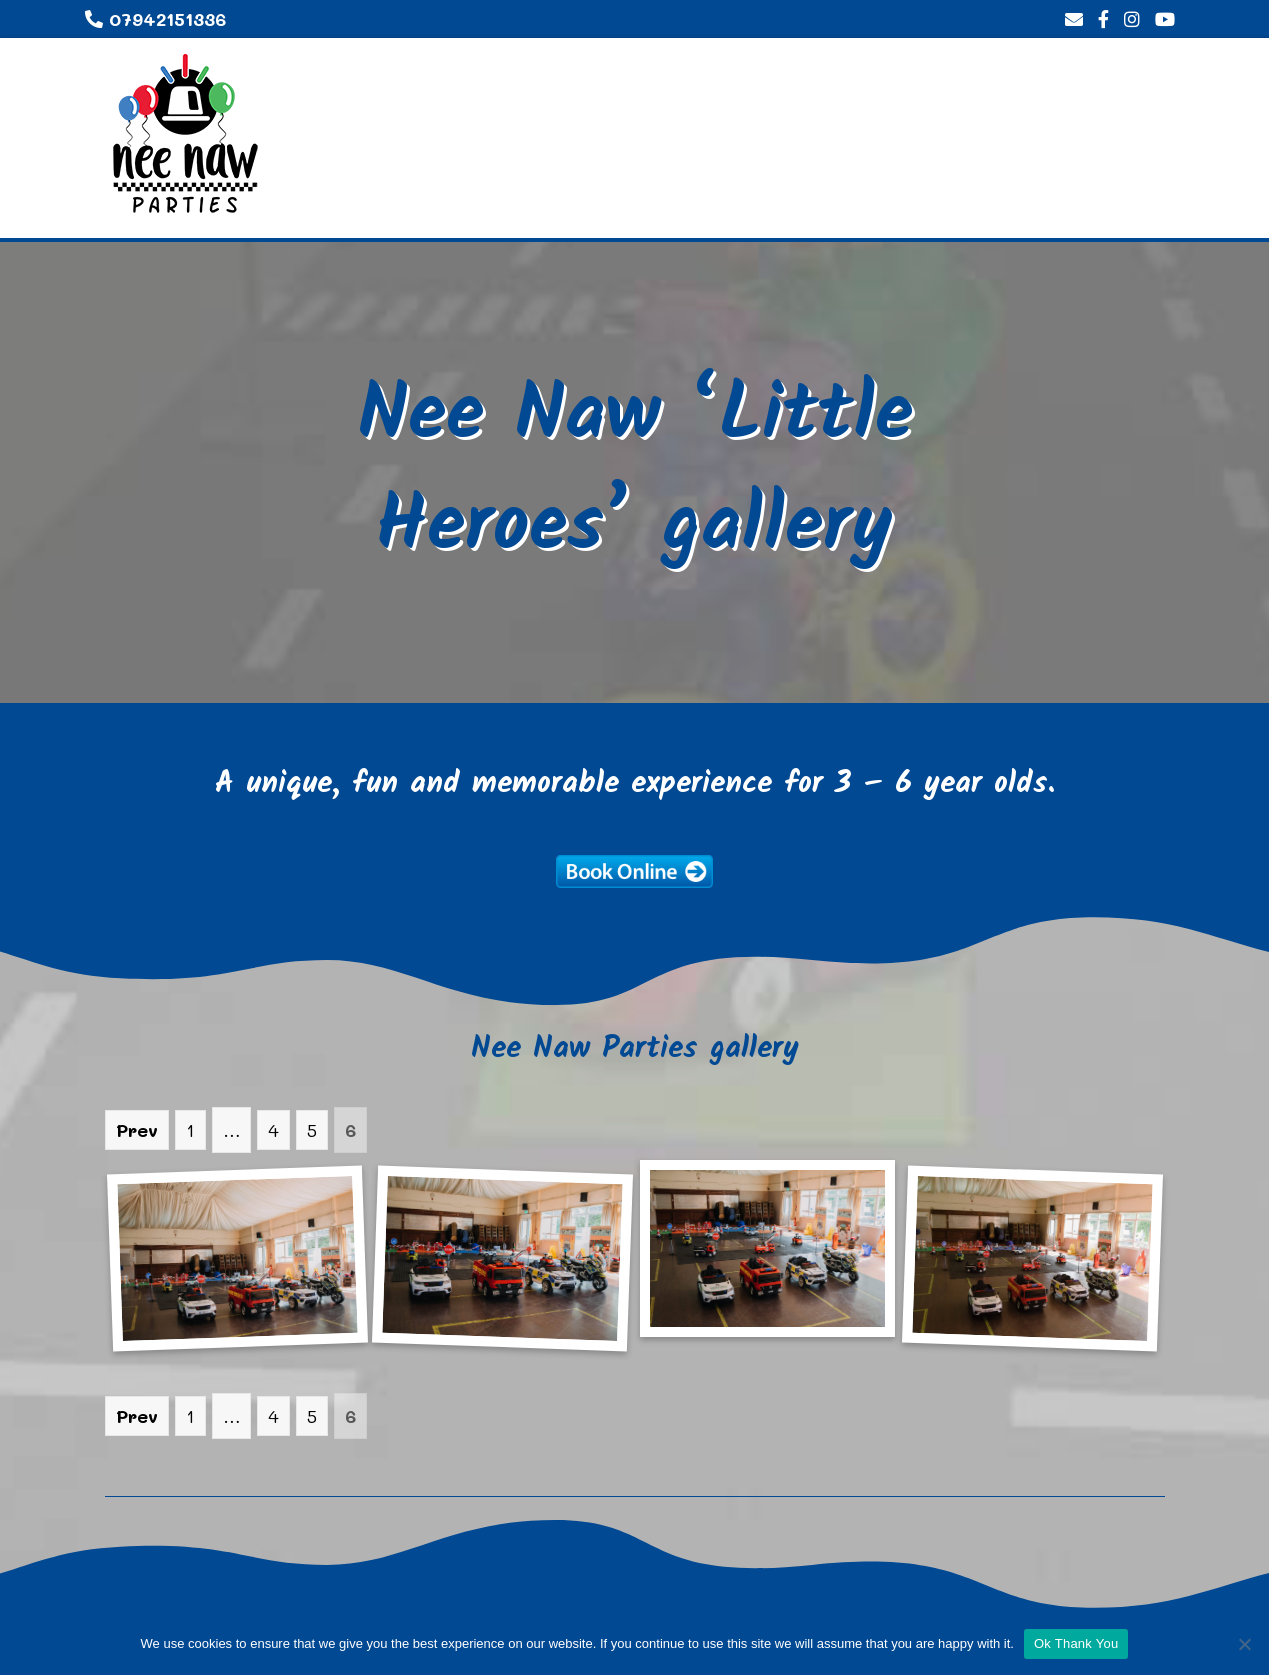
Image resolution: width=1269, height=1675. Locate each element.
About (827, 202)
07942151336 (155, 19)
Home (737, 202)
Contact (1126, 202)
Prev (137, 1130)
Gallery (947, 202)
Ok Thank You (1076, 1643)
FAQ (1033, 202)
